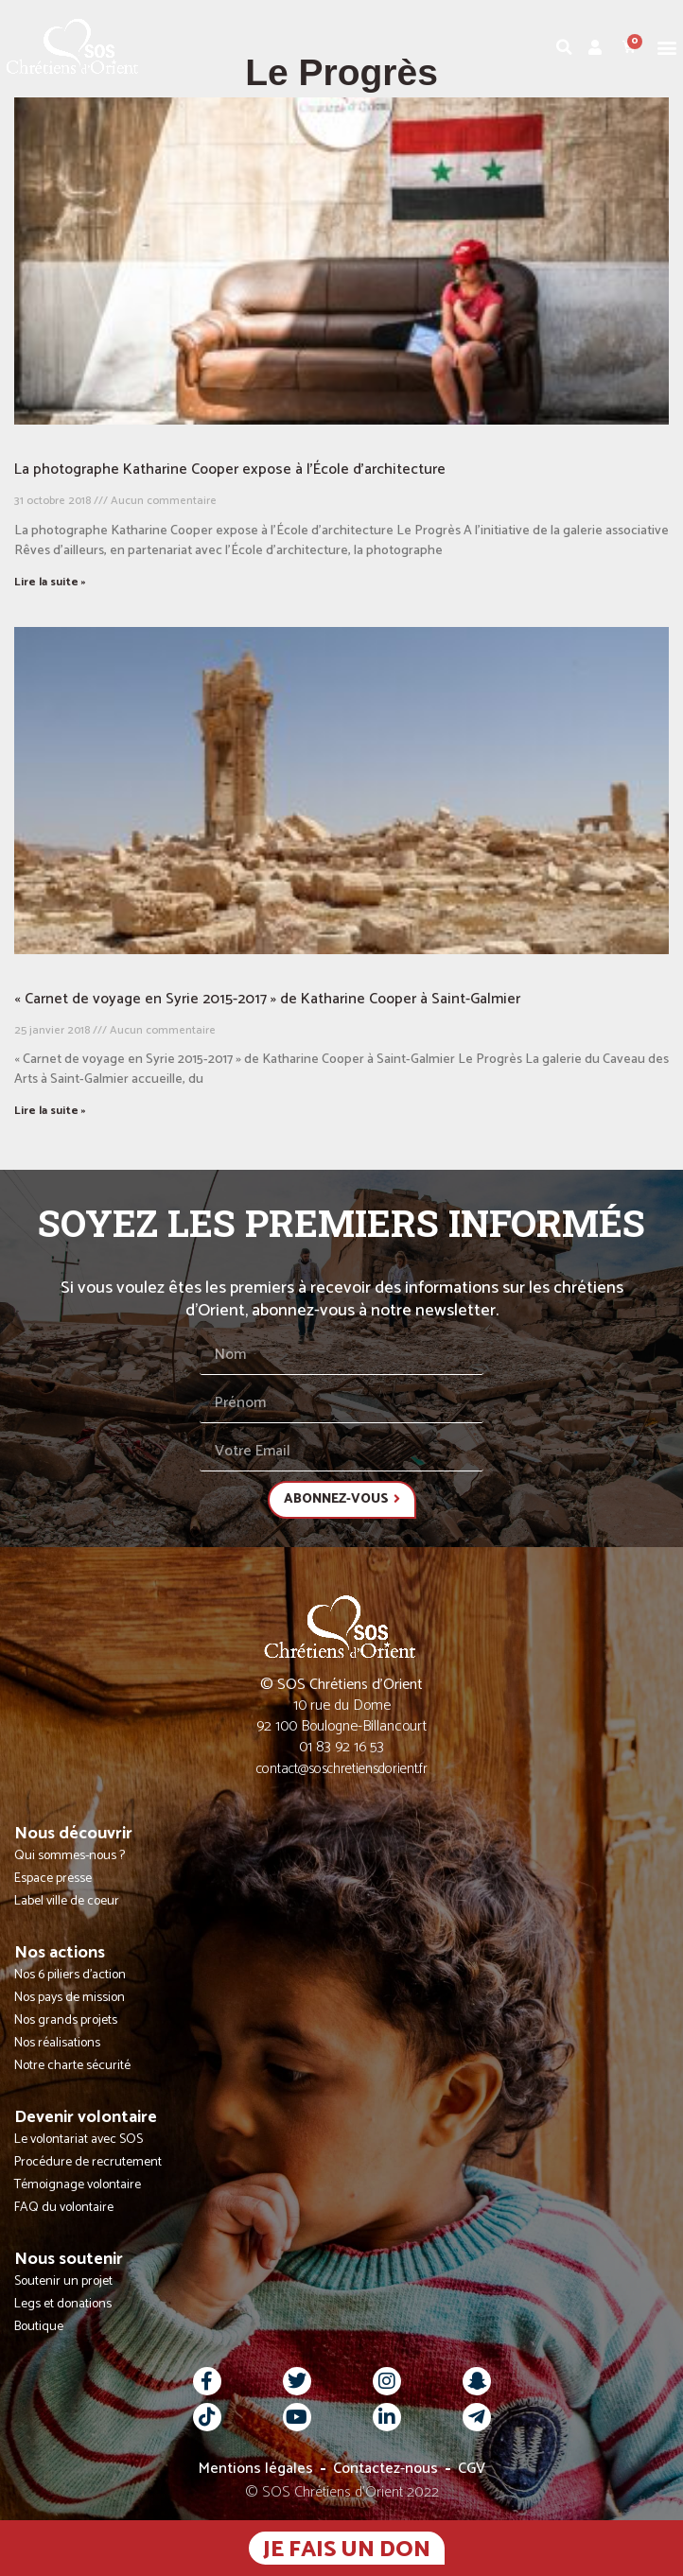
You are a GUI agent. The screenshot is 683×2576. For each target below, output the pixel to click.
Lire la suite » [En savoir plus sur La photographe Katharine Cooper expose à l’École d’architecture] (50, 582)
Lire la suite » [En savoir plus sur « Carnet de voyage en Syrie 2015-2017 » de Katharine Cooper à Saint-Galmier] (50, 1111)
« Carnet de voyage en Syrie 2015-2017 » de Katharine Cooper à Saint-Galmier (267, 999)
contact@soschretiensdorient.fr (342, 1769)
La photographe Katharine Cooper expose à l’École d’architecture (230, 469)
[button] (667, 46)
